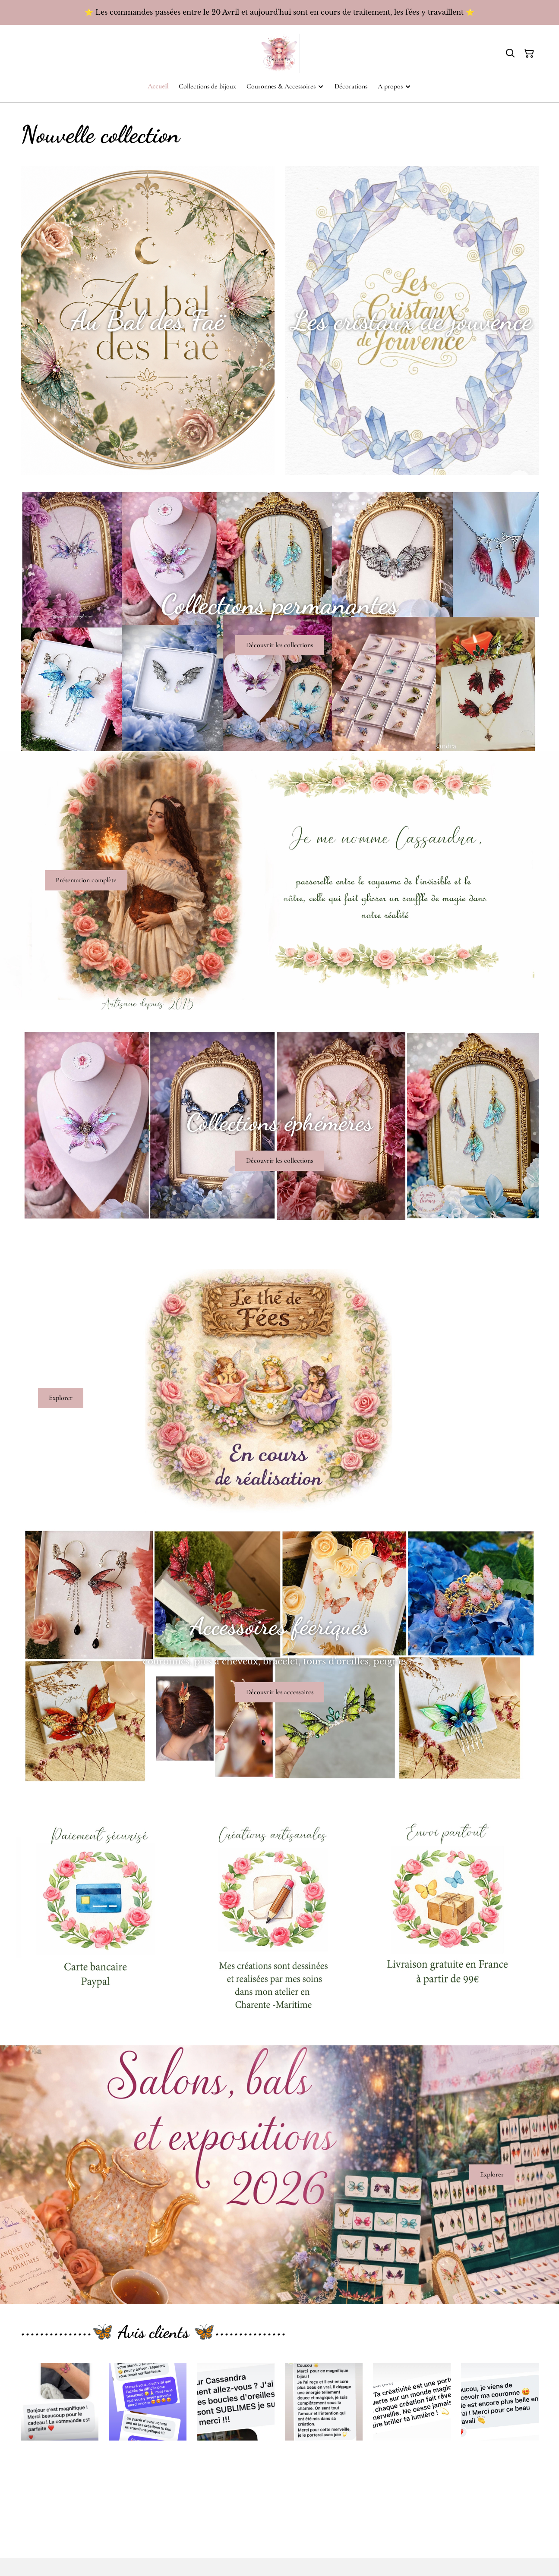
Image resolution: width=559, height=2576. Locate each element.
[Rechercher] (510, 53)
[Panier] (529, 53)
